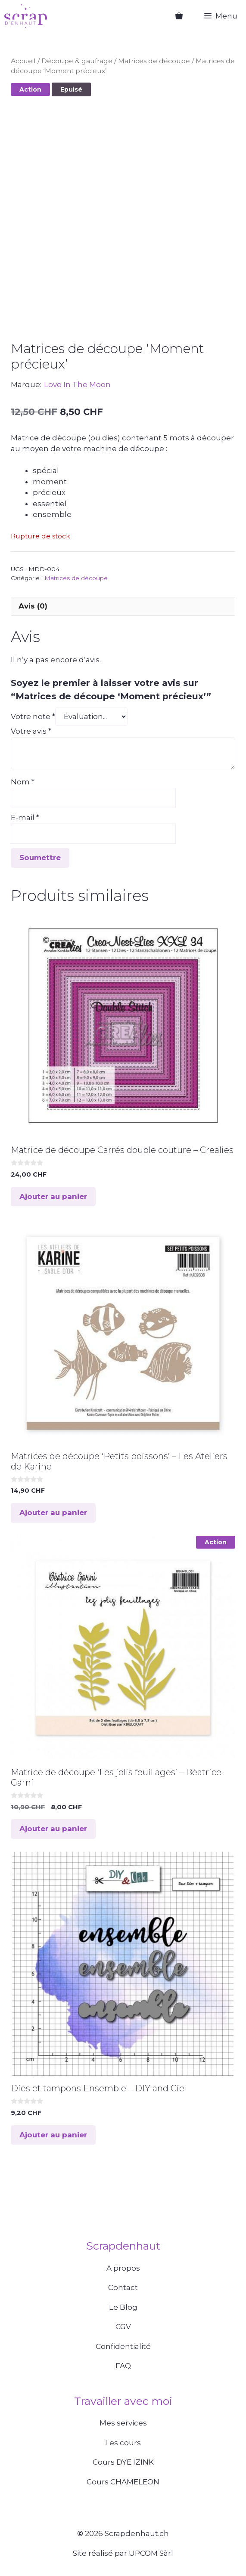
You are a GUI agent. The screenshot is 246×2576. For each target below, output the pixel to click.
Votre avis (31, 731)
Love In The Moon (77, 384)
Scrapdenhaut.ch (137, 2533)
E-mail (25, 817)
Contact (123, 2287)
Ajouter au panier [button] (53, 1196)
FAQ (123, 2365)
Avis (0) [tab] (33, 606)
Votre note (33, 716)
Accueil (23, 61)
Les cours (123, 2442)
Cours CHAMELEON (123, 2482)
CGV (123, 2326)
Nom (22, 782)
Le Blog (123, 2307)
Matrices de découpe (154, 61)
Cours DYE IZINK (123, 2462)
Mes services (123, 2423)
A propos (123, 2268)
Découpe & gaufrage (76, 61)
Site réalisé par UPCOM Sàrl (123, 2553)
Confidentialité (123, 2346)
